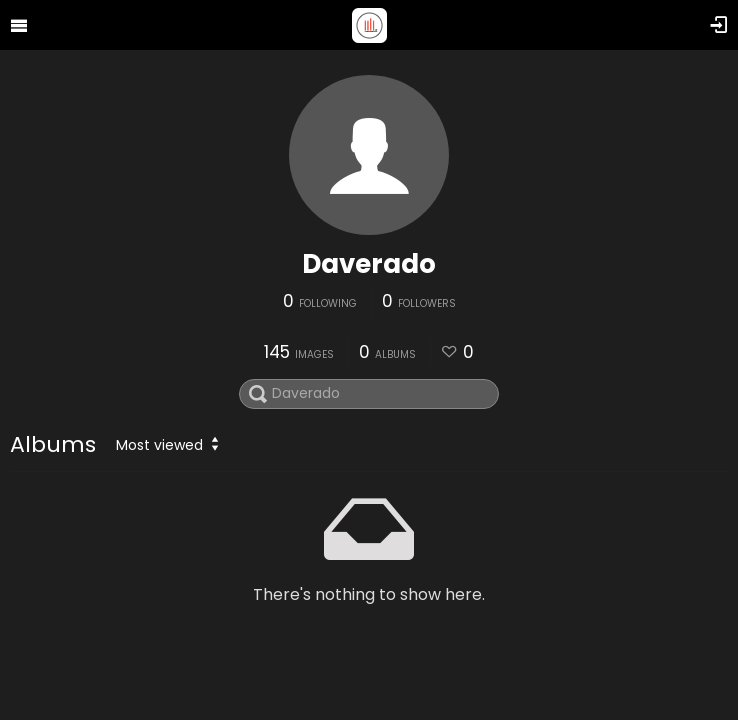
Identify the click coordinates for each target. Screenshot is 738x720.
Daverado (369, 264)
